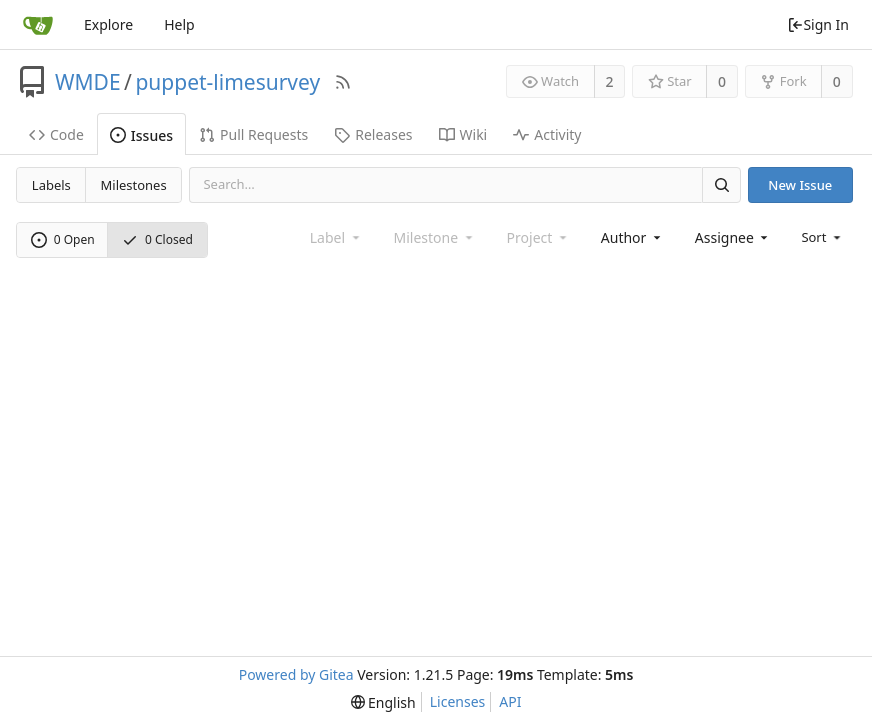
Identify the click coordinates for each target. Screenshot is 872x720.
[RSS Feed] (343, 82)
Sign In (818, 24)
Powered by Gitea (296, 674)
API (510, 701)
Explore (108, 24)
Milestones (134, 185)
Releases (373, 134)
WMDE (88, 82)
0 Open (63, 239)
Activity (547, 134)
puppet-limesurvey (227, 82)
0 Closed (157, 239)
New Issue (800, 185)
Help (179, 24)
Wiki (463, 134)
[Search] (721, 184)
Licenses (458, 701)
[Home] (38, 25)
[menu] (822, 237)
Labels (51, 185)
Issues (141, 135)
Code (56, 134)
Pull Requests (253, 134)
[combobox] (632, 237)
